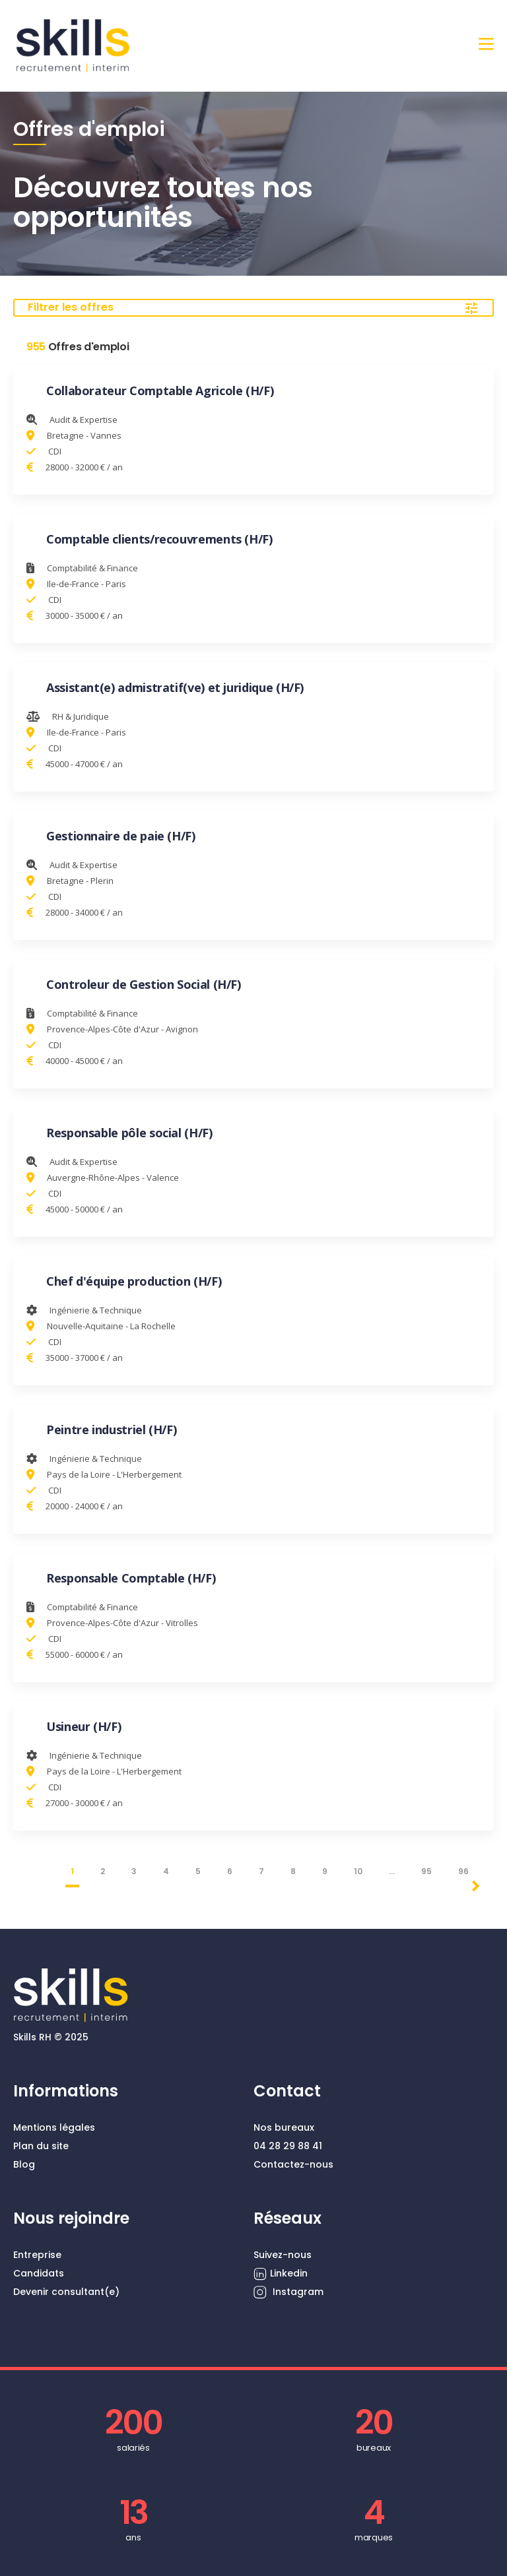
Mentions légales (54, 2127)
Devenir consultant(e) (66, 2291)
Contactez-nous (293, 2164)
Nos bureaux (284, 2127)
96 (463, 1871)
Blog (24, 2164)
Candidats (38, 2273)
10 (358, 1871)
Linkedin (281, 2273)
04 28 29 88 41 (288, 2145)
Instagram (288, 2292)
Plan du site (41, 2145)
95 (426, 1871)
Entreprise (37, 2254)
